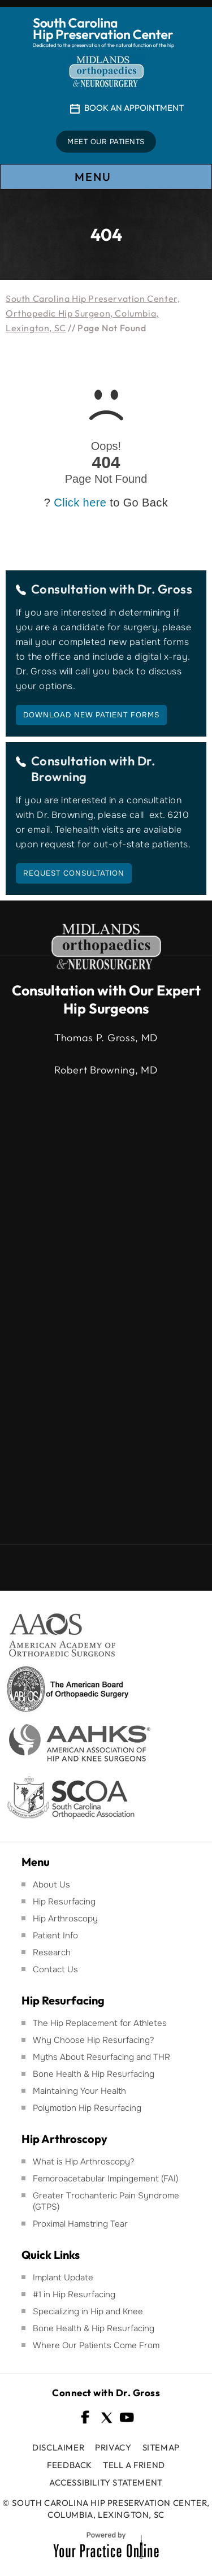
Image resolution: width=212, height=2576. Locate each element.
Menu (105, 177)
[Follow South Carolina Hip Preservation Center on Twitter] (106, 2417)
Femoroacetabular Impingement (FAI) (105, 2178)
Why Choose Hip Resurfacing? (93, 2040)
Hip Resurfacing (64, 1901)
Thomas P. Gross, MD (106, 1038)
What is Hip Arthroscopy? (84, 2161)
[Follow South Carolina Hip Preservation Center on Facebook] (86, 2417)
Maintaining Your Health (79, 2091)
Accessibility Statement (106, 2482)
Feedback (69, 2465)
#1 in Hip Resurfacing (74, 2294)
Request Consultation (73, 873)
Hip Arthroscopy (65, 1918)
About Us (51, 1884)
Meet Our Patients (106, 141)
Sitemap (161, 2447)
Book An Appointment (134, 107)
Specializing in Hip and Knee (88, 2311)
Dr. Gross (165, 589)
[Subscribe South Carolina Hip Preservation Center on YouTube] (126, 2417)
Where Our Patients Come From (96, 2345)
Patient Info (55, 1935)
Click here (80, 502)
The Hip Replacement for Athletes (100, 2023)
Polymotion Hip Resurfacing (87, 2108)
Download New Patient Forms (91, 715)
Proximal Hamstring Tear (80, 2223)
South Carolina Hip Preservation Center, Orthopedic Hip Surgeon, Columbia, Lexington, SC (93, 313)
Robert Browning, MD (105, 1070)
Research (52, 1952)
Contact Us (55, 1969)
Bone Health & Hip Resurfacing (93, 2074)
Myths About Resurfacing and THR (101, 2057)
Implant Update (63, 2277)
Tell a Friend (134, 2465)
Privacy (113, 2447)
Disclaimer (58, 2447)
